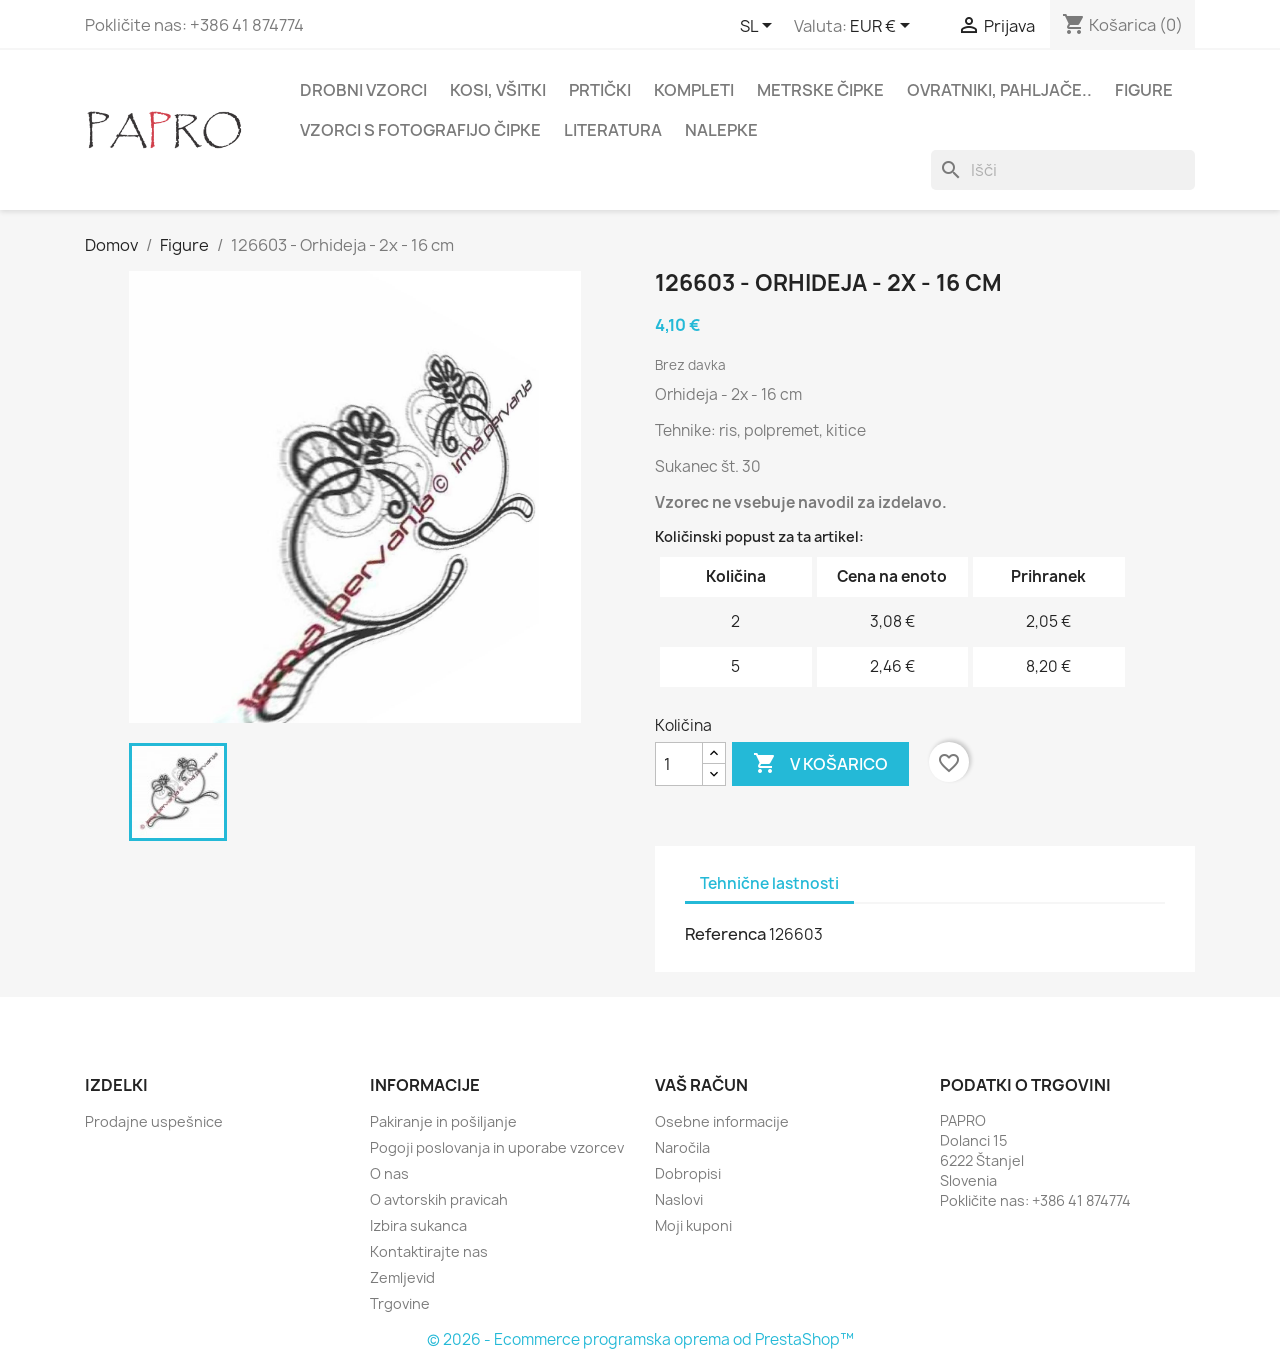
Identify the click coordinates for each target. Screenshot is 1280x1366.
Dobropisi (688, 1173)
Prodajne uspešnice (154, 1121)
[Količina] (679, 764)
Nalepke (721, 130)
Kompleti (694, 90)
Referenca (725, 934)
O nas (389, 1173)
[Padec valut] (883, 27)
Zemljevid (402, 1277)
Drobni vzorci (363, 90)
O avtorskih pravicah (439, 1199)
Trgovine (400, 1303)
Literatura (613, 130)
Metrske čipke (820, 90)
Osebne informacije (722, 1121)
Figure (1144, 90)
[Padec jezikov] (759, 27)
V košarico (820, 764)
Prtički (600, 90)
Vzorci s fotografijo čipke (420, 130)
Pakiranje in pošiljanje (443, 1121)
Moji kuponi (693, 1225)
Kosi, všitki (498, 90)
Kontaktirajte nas (429, 1251)
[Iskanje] (1063, 170)
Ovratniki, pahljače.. (999, 90)
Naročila (682, 1147)
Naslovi (679, 1199)
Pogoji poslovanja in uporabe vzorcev (497, 1147)
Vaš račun (701, 1085)
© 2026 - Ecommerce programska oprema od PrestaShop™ (640, 1339)
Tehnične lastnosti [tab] (769, 883)
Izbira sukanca (418, 1225)
